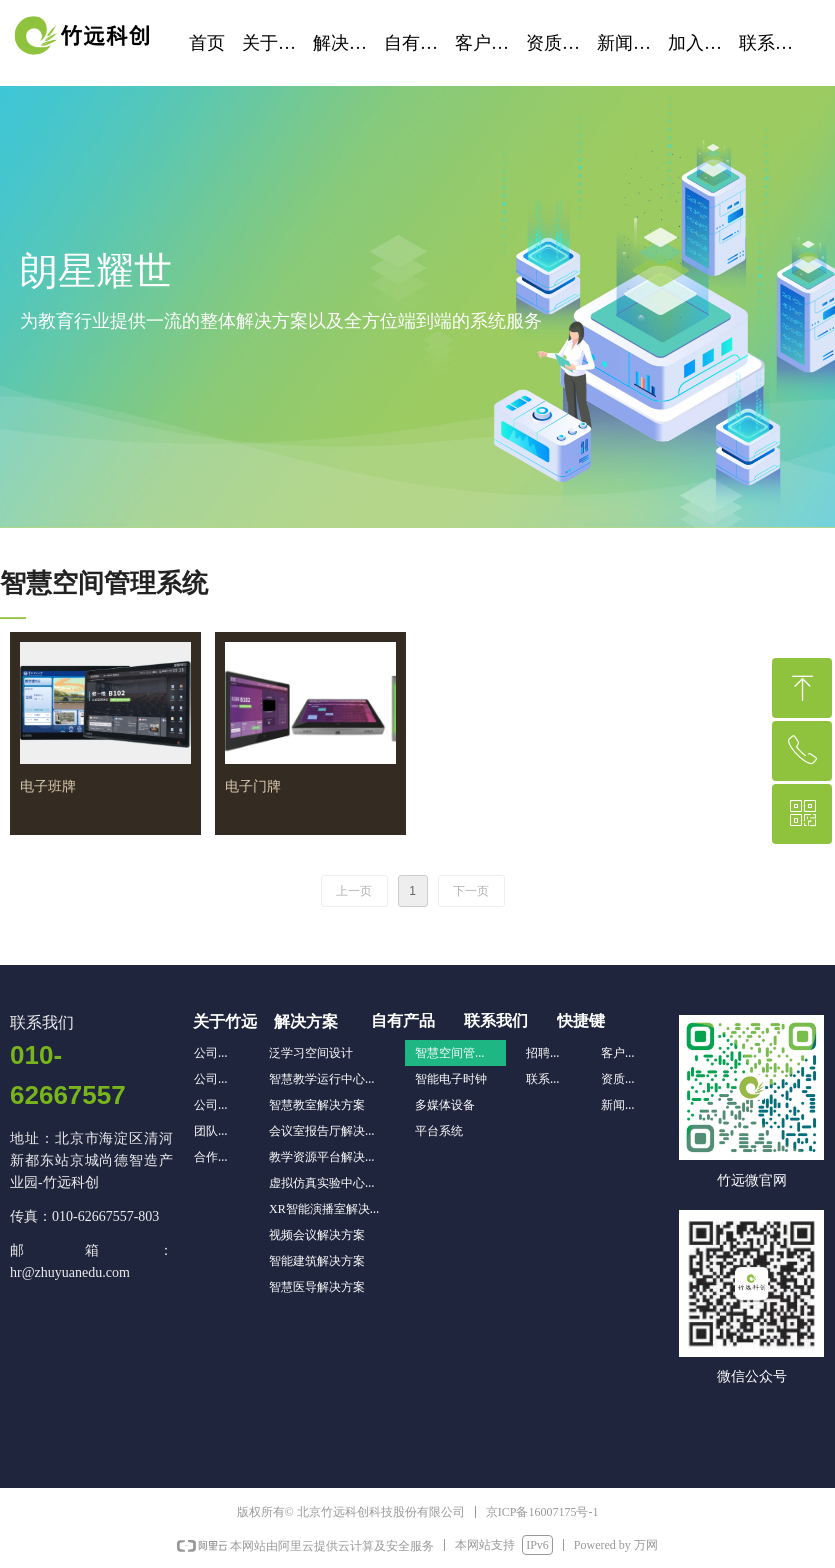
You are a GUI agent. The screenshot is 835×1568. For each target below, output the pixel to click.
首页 (207, 43)
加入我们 (703, 43)
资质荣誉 (561, 43)
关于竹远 (277, 43)
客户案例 (490, 43)
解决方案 (348, 43)
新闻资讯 (632, 43)
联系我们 (774, 43)
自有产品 (419, 43)
